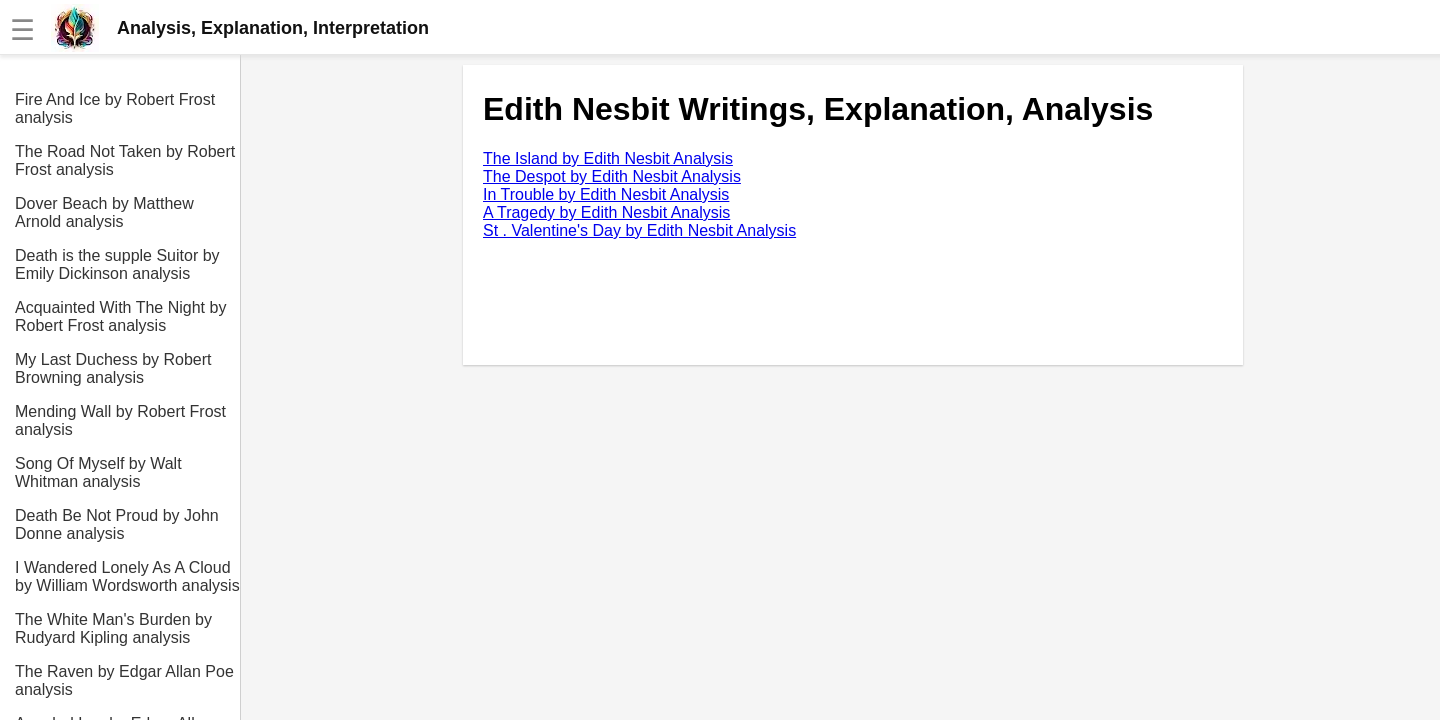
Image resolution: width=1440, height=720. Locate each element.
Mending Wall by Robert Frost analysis (120, 420)
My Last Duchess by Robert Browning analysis (113, 368)
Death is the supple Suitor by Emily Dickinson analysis (117, 264)
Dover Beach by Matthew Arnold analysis (104, 212)
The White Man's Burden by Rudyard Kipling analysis (113, 628)
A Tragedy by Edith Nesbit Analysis (606, 212)
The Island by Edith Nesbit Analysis (608, 158)
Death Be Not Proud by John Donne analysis (117, 524)
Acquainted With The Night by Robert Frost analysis (120, 316)
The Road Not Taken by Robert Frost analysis (125, 160)
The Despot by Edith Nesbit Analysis (612, 176)
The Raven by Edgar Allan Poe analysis (124, 680)
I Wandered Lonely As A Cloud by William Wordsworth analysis (127, 576)
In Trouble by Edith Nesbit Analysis (606, 194)
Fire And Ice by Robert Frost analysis (115, 108)
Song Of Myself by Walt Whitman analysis (98, 472)
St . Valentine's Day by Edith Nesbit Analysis (639, 230)
